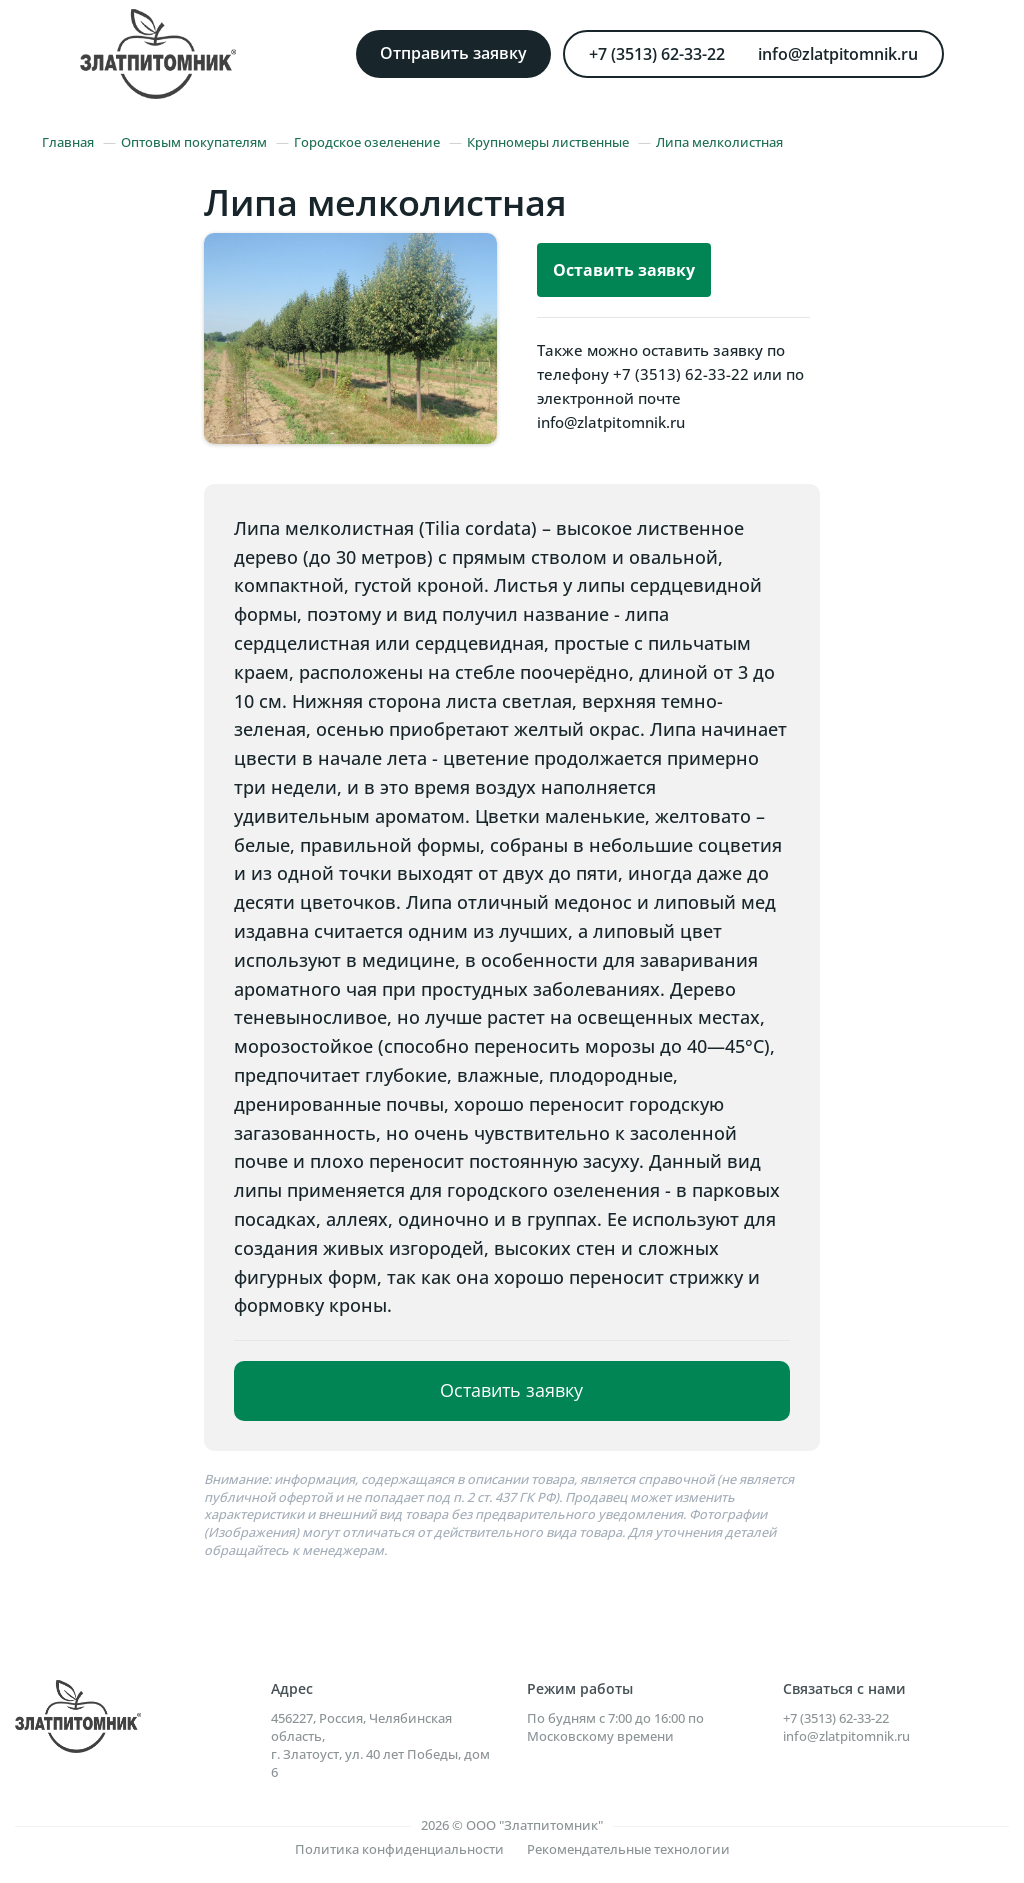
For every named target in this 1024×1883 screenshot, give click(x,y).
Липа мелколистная (719, 142)
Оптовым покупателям (194, 142)
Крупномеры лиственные (548, 142)
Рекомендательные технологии (628, 1849)
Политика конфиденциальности (399, 1849)
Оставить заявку (624, 270)
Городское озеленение (367, 142)
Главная (68, 142)
